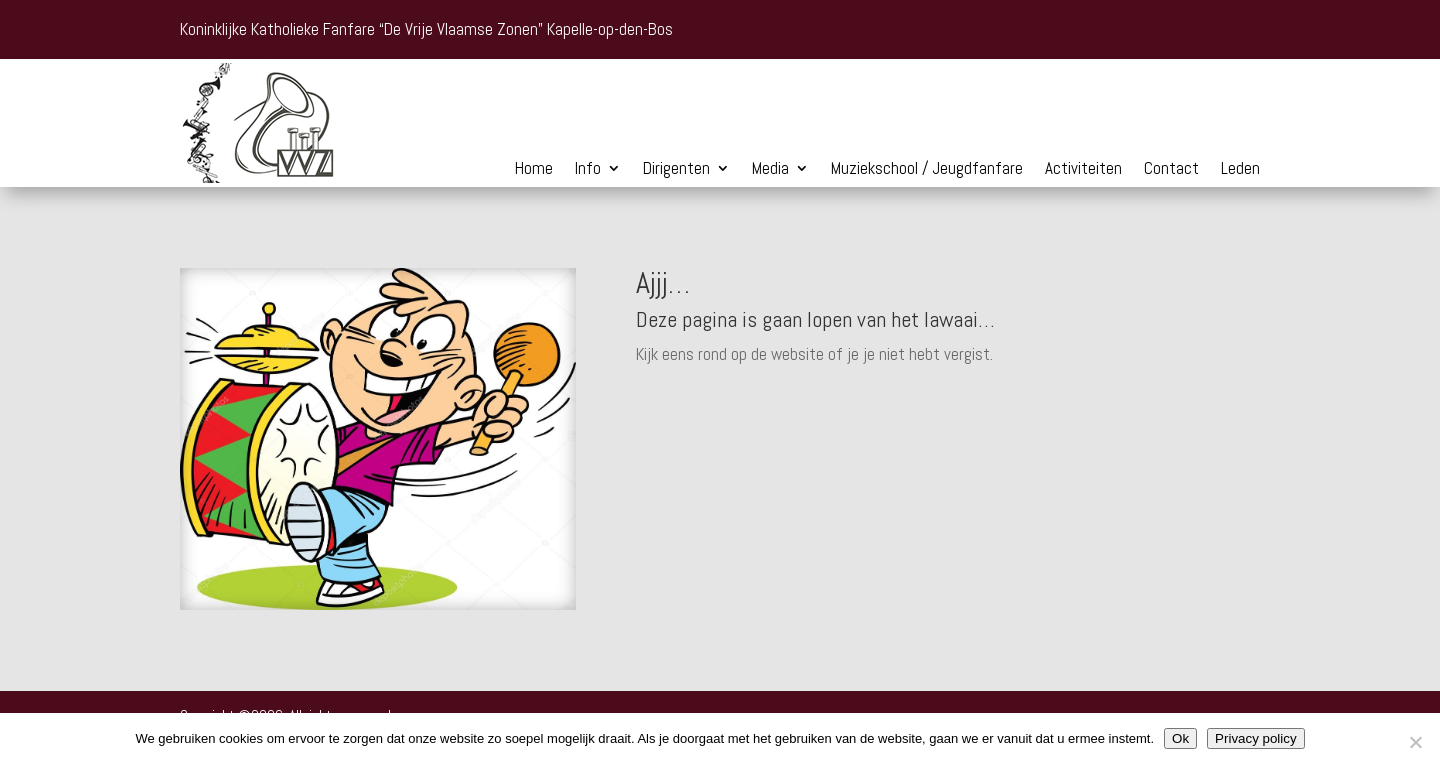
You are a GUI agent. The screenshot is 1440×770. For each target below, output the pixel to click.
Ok (1180, 738)
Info (588, 170)
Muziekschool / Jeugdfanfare (927, 170)
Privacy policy (1255, 738)
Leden (1240, 170)
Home (534, 170)
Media (770, 170)
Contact (1171, 170)
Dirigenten (676, 170)
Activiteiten (1083, 170)
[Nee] (1415, 742)
